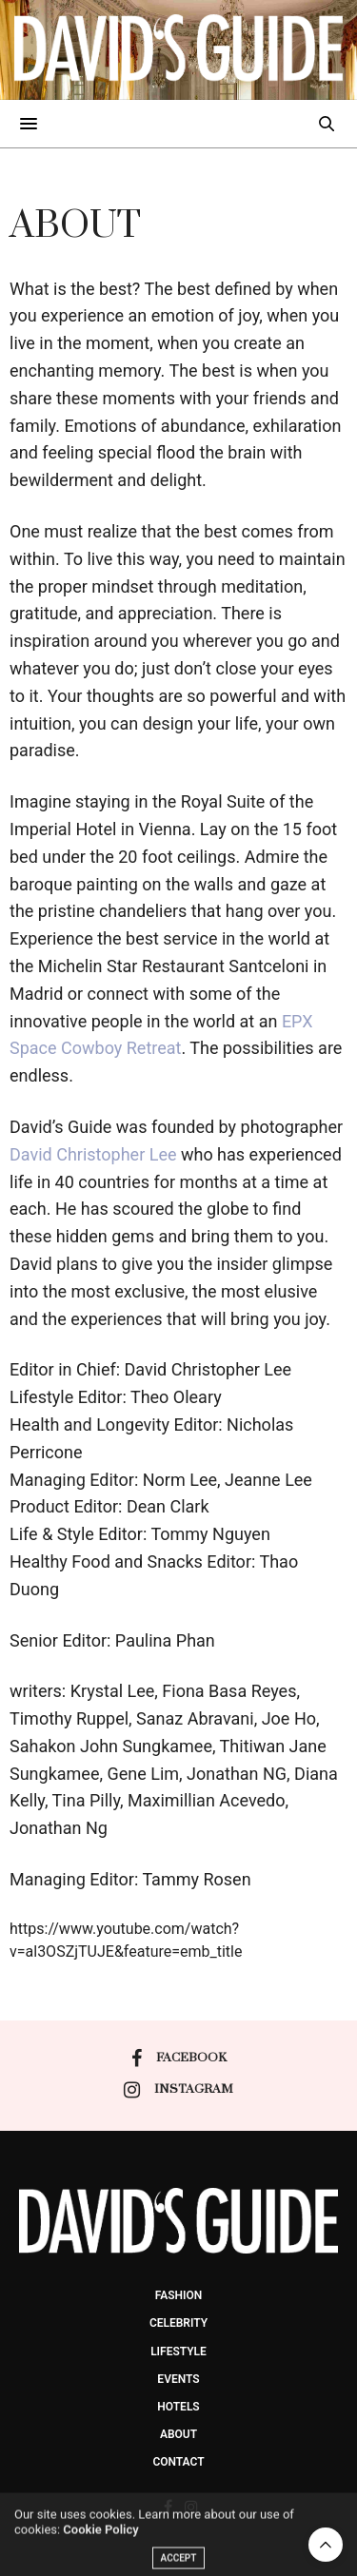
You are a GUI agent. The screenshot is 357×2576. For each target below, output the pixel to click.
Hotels (178, 2406)
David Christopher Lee (93, 1154)
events (178, 2379)
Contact (178, 2462)
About (178, 2434)
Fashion (179, 2295)
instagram (178, 2089)
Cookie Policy (100, 2548)
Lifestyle (178, 2351)
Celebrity (178, 2323)
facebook (179, 2058)
